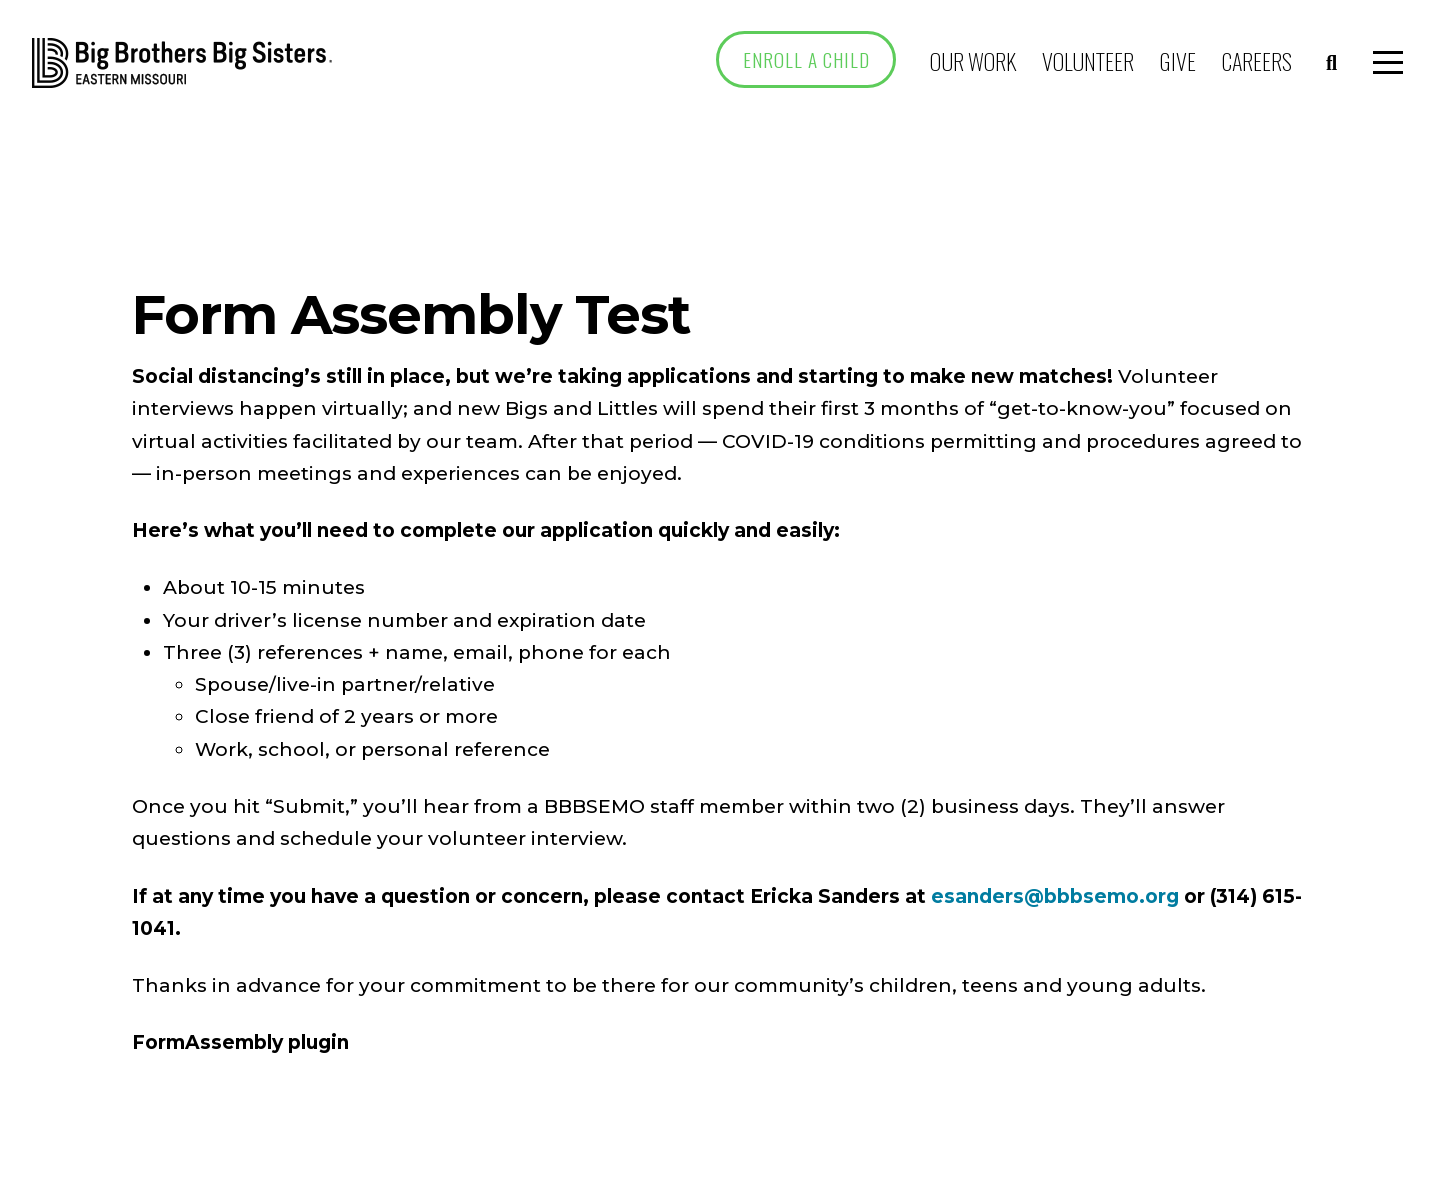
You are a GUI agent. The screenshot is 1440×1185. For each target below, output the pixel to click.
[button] (1331, 63)
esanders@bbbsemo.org (1055, 896)
